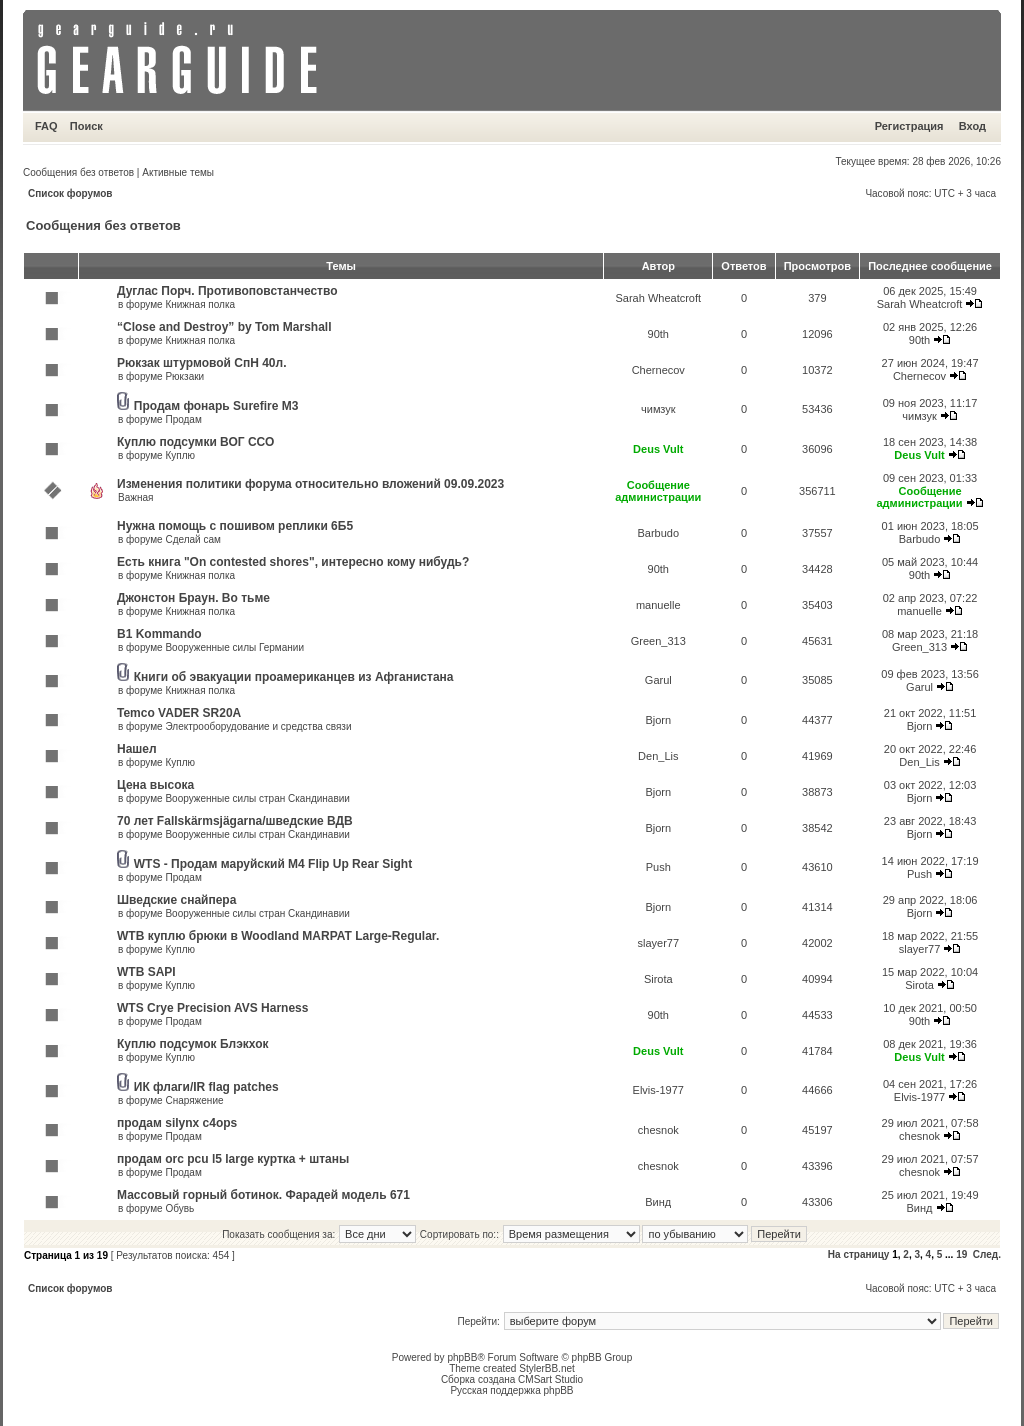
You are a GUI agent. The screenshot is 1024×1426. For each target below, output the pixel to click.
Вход (972, 126)
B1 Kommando (159, 634)
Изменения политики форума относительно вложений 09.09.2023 (310, 484)
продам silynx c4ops (177, 1123)
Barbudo (658, 533)
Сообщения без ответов (78, 172)
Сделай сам (192, 539)
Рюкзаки (184, 376)
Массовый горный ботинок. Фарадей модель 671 (263, 1195)
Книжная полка (200, 304)
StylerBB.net (547, 1368)
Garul (658, 680)
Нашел (137, 749)
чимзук (658, 409)
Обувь (179, 1208)
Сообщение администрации (658, 491)
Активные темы (178, 172)
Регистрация (909, 126)
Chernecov (658, 370)
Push (658, 867)
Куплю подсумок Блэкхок (193, 1044)
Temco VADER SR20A (179, 713)
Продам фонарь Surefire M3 (216, 406)
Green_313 (658, 641)
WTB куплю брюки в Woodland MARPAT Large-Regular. (278, 936)
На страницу (859, 1254)
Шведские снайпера (176, 900)
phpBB (462, 1357)
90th (658, 334)
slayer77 (658, 943)
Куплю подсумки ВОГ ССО (195, 442)
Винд (658, 1202)
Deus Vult (658, 449)
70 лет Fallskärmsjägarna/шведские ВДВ (235, 821)
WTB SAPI (146, 972)
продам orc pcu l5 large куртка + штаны (233, 1159)
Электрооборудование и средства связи (258, 726)
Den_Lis (658, 756)
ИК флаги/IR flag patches (206, 1087)
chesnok (658, 1130)
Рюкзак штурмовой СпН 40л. (201, 363)
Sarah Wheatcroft (658, 298)
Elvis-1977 (658, 1090)
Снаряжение (194, 1100)
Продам (183, 419)
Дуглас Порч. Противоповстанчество (227, 291)
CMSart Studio (550, 1379)
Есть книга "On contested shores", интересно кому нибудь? (293, 562)
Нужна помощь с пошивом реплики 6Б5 (235, 526)
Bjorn (658, 720)
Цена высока (155, 785)
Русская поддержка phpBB (511, 1390)
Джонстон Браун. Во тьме (193, 598)
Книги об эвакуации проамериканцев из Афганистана (294, 677)
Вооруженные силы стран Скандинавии (257, 798)
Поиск (86, 126)
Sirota (658, 979)
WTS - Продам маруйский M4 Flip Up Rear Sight (273, 864)
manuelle (658, 605)
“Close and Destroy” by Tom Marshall (224, 327)
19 (961, 1254)
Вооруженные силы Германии (234, 647)
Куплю (180, 455)
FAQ (46, 126)
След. (987, 1254)
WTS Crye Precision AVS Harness (212, 1008)
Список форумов (70, 193)
